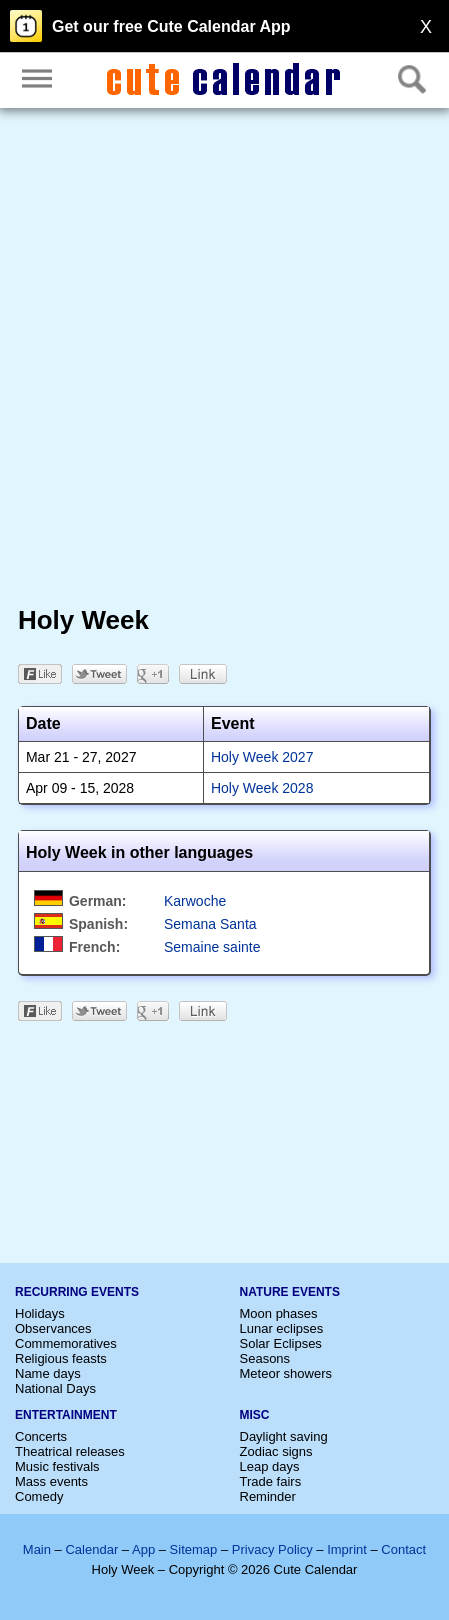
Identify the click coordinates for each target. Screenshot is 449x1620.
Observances (53, 1328)
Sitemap (194, 1549)
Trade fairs (271, 1481)
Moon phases (279, 1313)
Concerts (41, 1436)
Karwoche (195, 901)
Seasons (265, 1358)
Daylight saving (284, 1436)
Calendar (91, 1549)
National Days (55, 1388)
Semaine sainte (212, 947)
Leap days (270, 1466)
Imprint (347, 1549)
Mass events (51, 1481)
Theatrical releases (70, 1451)
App (143, 1549)
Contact (403, 1549)
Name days (48, 1373)
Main (37, 1549)
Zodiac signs (276, 1451)
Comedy (39, 1496)
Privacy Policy (272, 1549)
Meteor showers (286, 1373)
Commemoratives (66, 1343)
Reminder (268, 1496)
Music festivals (57, 1466)
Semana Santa (210, 924)
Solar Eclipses (281, 1343)
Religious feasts (61, 1358)
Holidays (40, 1313)
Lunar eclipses (282, 1328)
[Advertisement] (224, 360)
